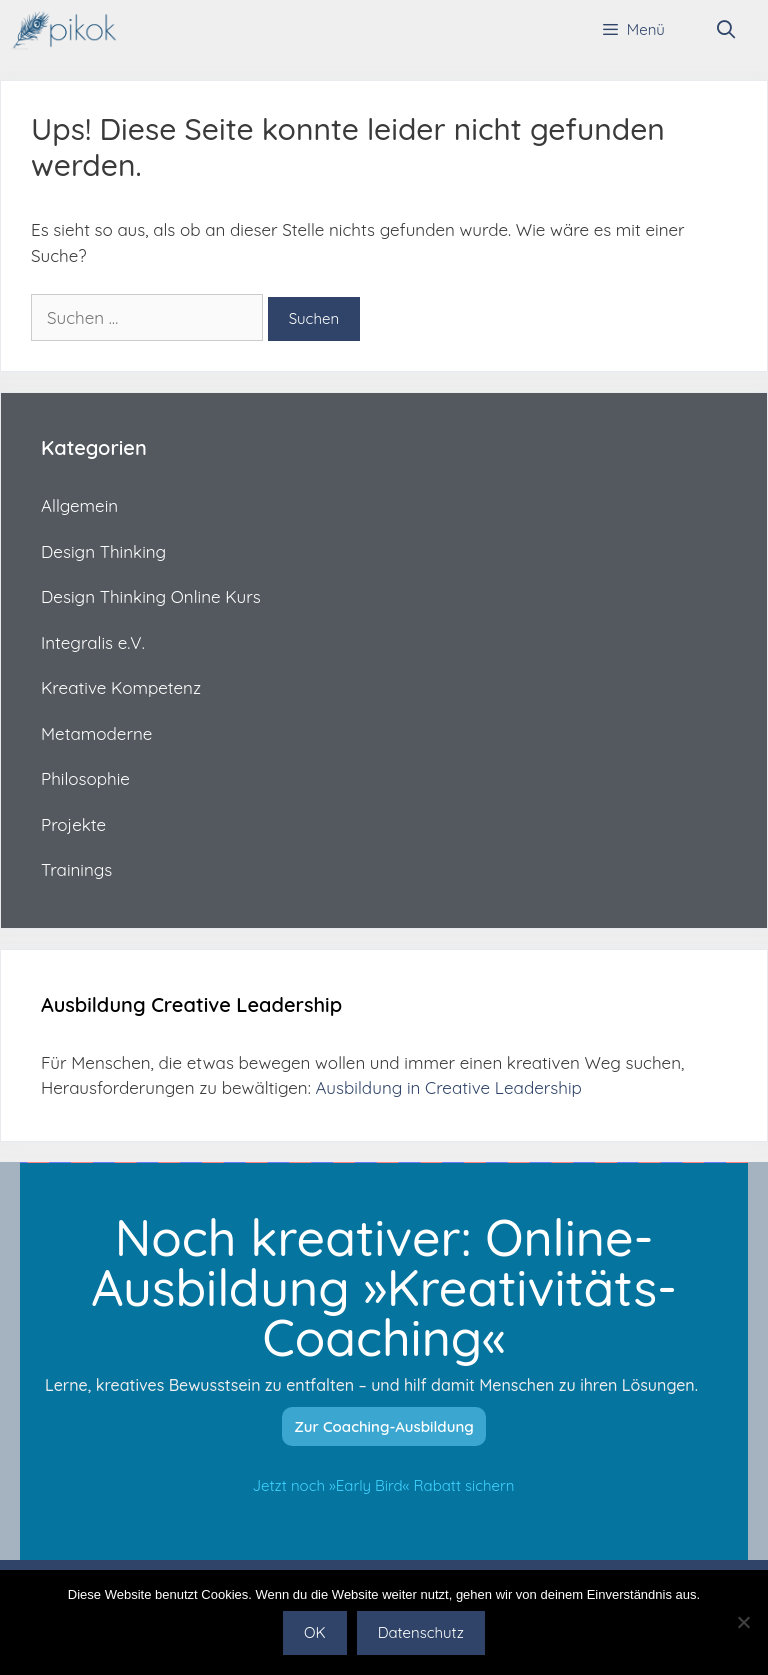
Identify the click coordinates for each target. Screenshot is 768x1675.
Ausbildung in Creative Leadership (448, 1087)
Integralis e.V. (93, 642)
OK (315, 1632)
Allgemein (79, 505)
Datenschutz (421, 1632)
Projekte (73, 824)
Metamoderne (96, 733)
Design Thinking (103, 551)
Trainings (76, 869)
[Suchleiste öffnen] (726, 30)
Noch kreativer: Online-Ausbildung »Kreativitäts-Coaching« (384, 1287)
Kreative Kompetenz (121, 687)
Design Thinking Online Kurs (151, 596)
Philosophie (85, 778)
